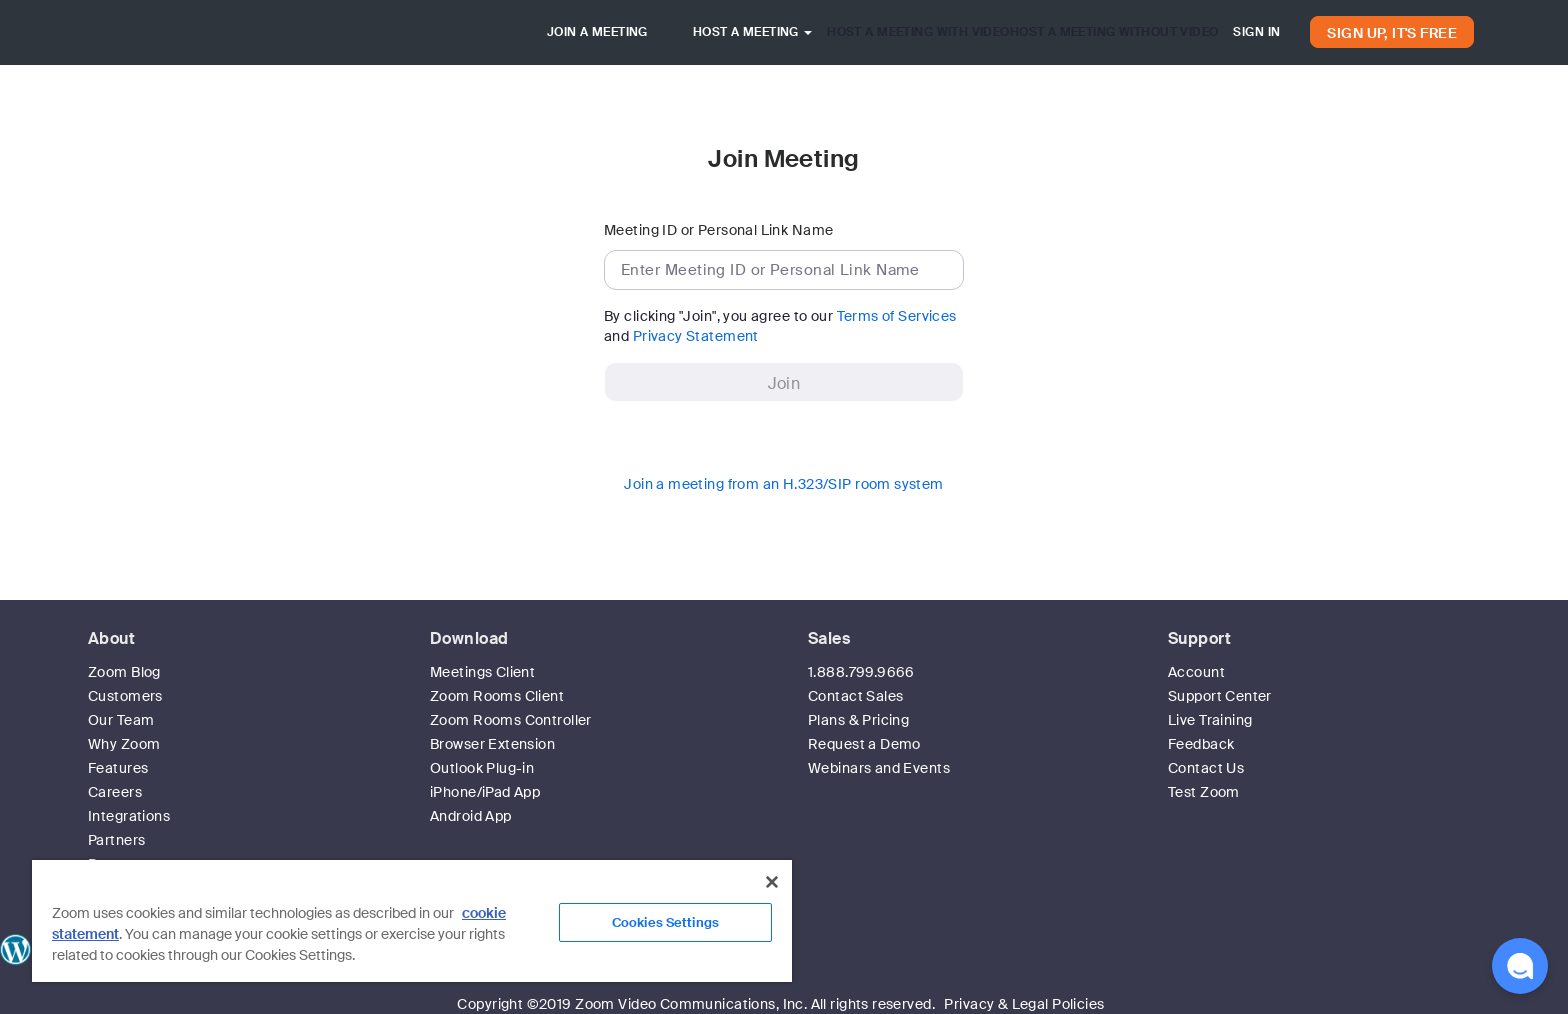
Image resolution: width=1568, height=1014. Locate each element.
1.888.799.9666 (861, 672)
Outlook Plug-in (482, 768)
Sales (829, 638)
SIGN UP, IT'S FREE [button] (1392, 33)
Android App (471, 816)
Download (469, 638)
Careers (115, 792)
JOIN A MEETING (597, 32)
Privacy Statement (696, 336)
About (111, 638)
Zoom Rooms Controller (511, 720)
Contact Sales (855, 696)
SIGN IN (1256, 32)
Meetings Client (482, 672)
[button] (1520, 966)
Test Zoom (1204, 792)
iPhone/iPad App (485, 792)
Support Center (1220, 696)
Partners (116, 840)
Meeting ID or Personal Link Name (718, 230)
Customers (125, 696)
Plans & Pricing (858, 720)
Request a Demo (864, 744)
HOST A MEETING (752, 32)
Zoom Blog (124, 672)
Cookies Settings (665, 922)
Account (1196, 672)
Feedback (1201, 744)
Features (118, 768)
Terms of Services (897, 316)
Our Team (121, 720)
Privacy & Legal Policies (1024, 1004)
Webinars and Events (879, 768)
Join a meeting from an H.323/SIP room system (783, 484)
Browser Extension (492, 744)
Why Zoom (124, 744)
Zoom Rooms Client (497, 696)
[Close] (772, 882)
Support (1199, 638)
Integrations (129, 816)
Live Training (1210, 720)
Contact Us (1206, 768)
